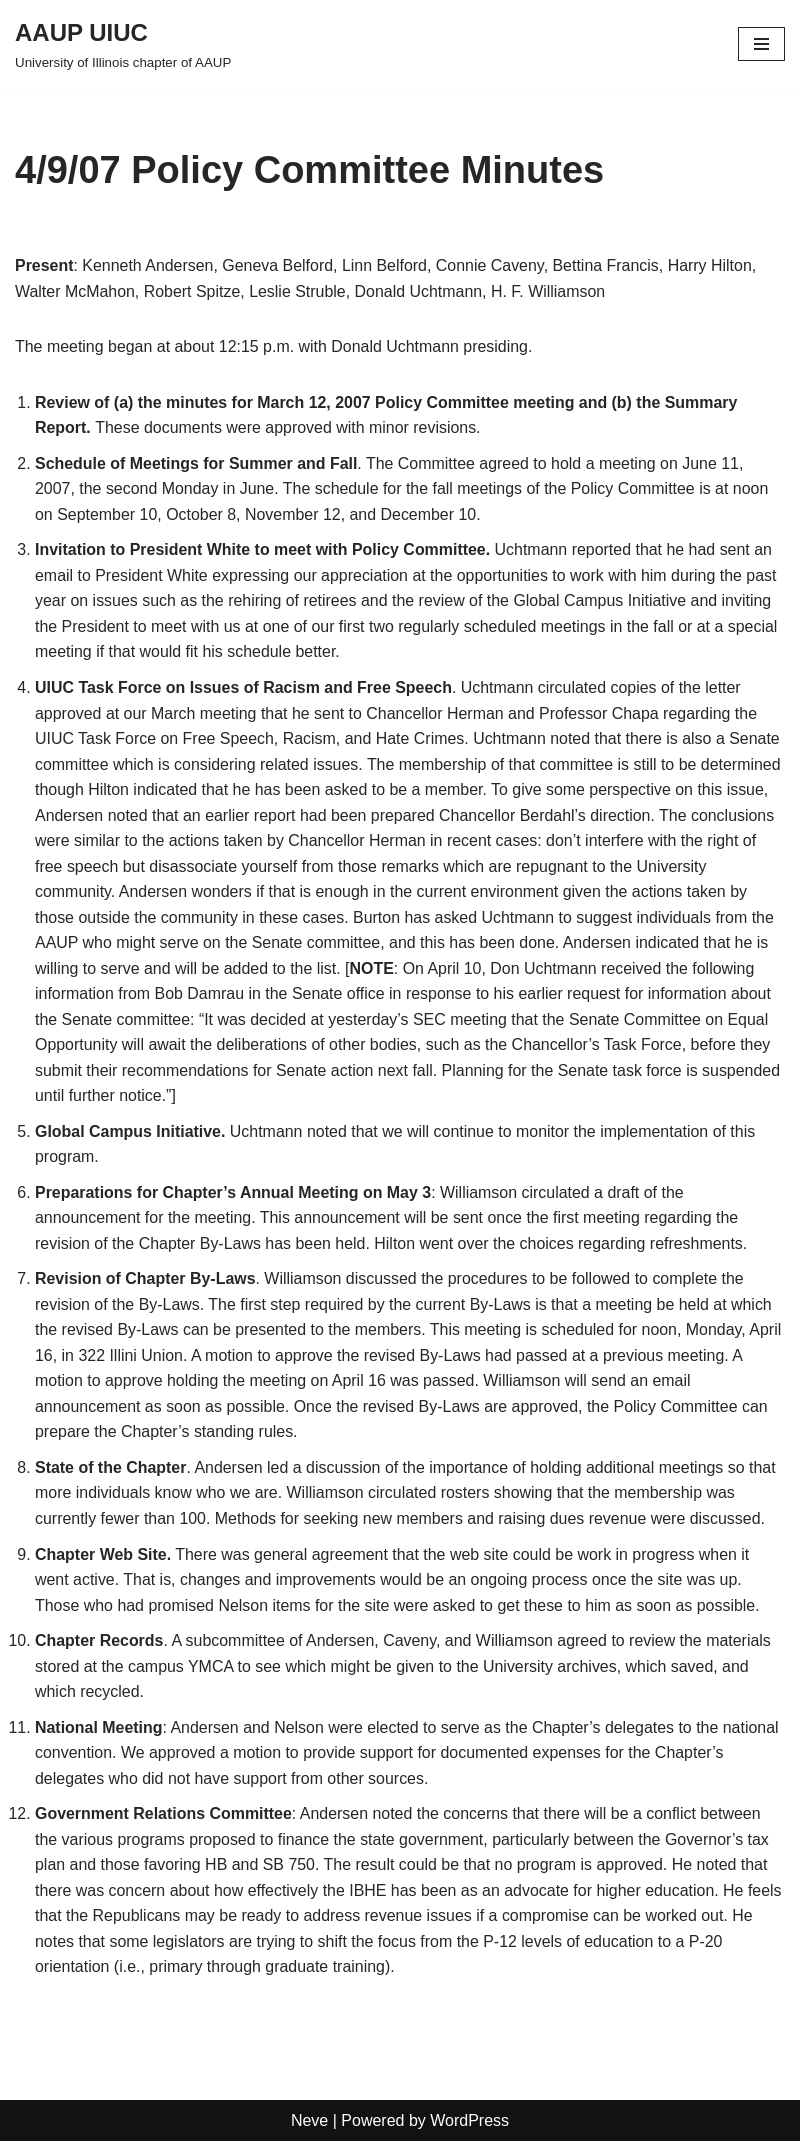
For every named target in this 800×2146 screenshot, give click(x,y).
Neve (309, 2125)
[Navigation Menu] (761, 44)
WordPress (469, 2125)
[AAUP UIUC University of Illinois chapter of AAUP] (123, 44)
